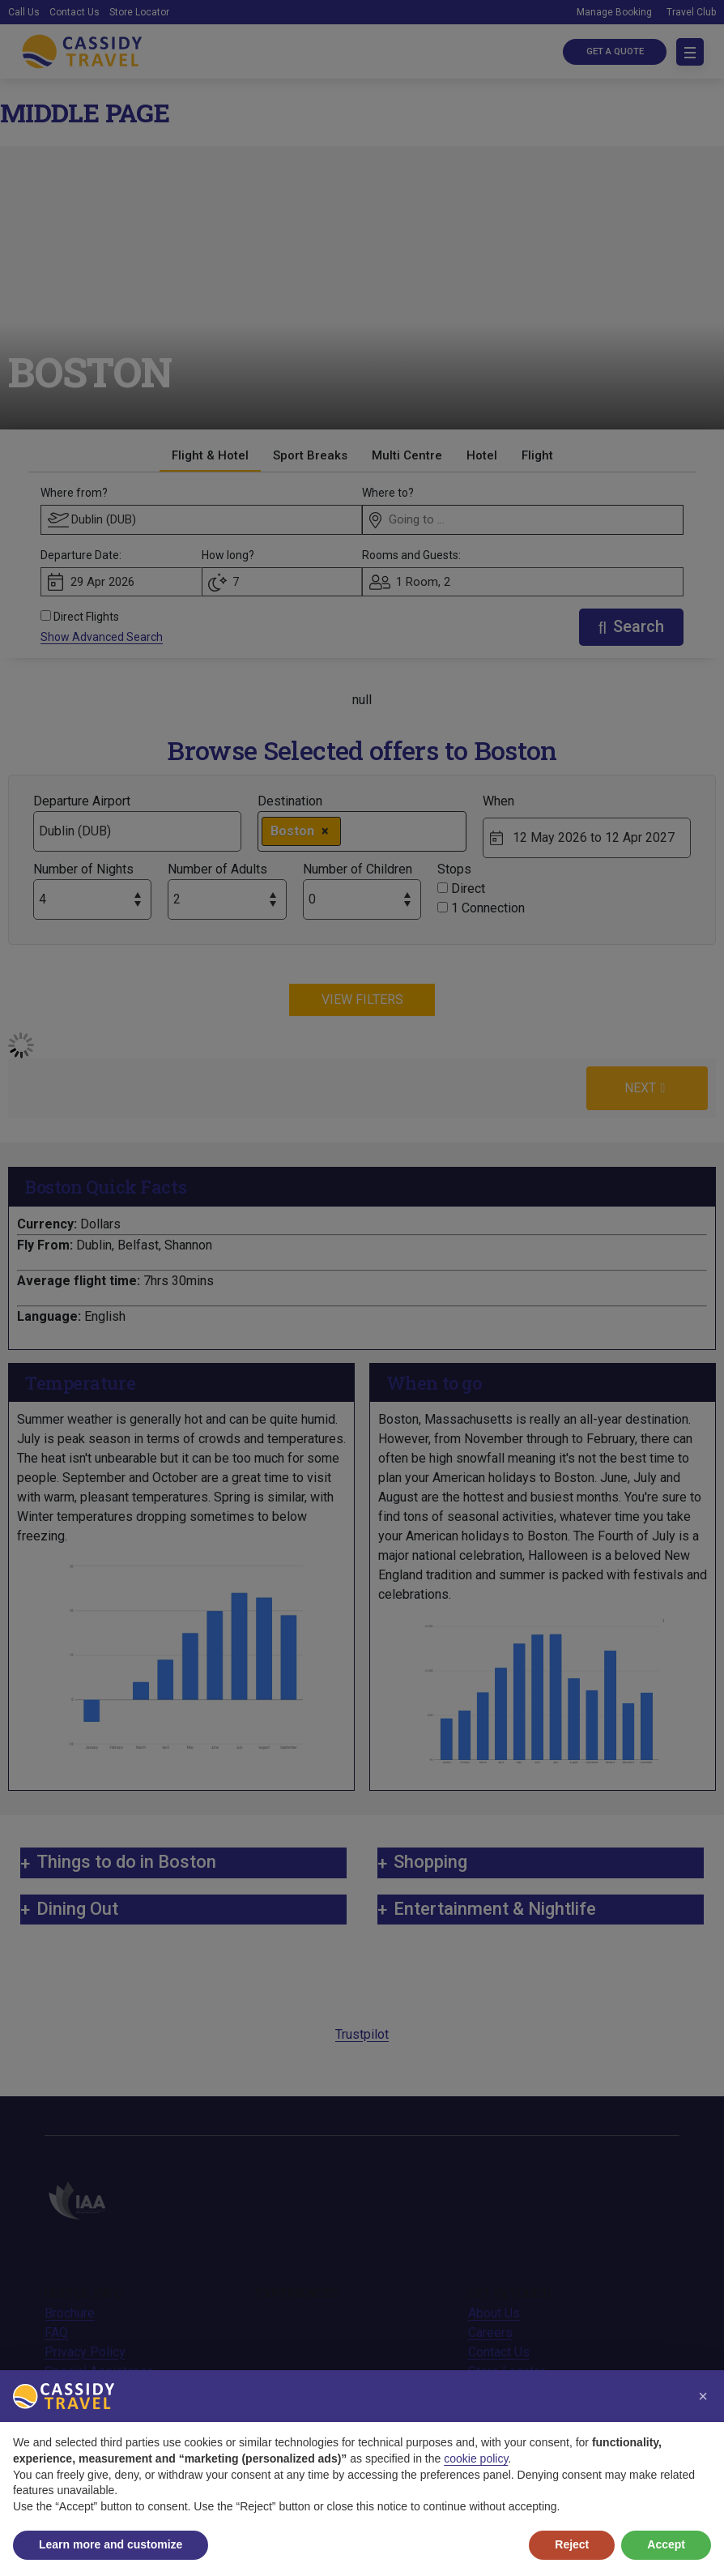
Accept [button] (666, 2544)
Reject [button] (572, 2544)
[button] (703, 2396)
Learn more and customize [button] (110, 2544)
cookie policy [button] (476, 2458)
